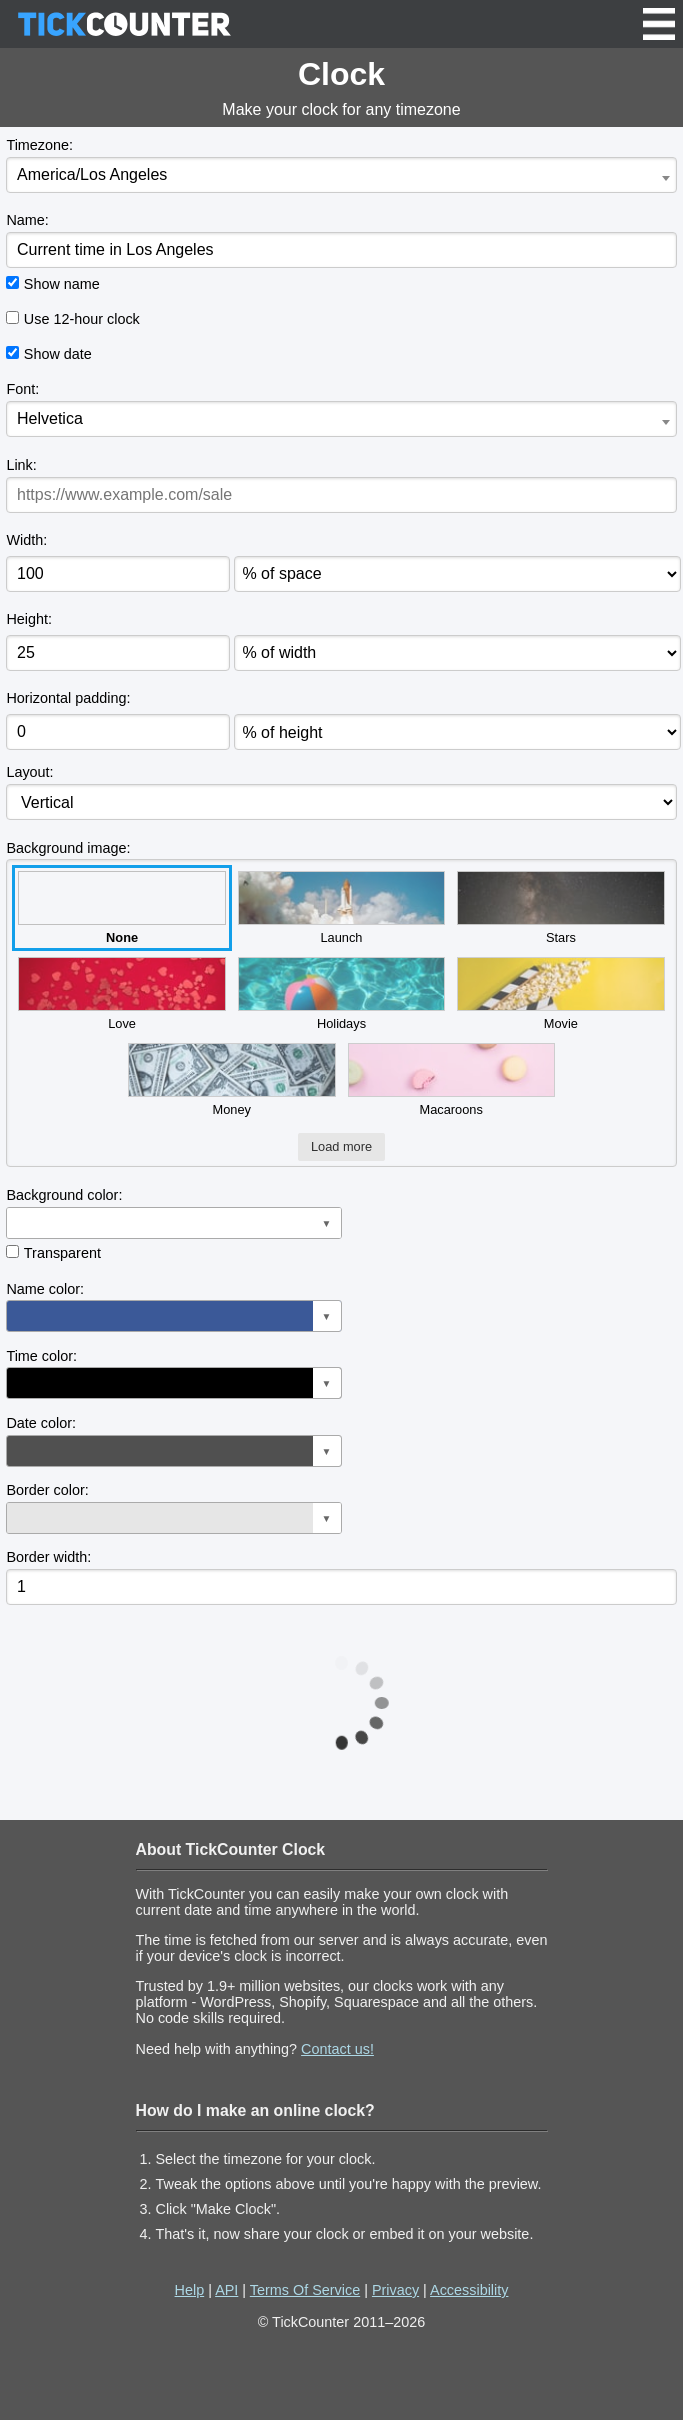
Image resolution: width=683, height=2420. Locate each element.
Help (190, 2290)
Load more (341, 1146)
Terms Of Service (305, 2290)
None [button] (121, 908)
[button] (173, 1223)
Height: (29, 619)
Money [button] (231, 1080)
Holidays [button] (341, 994)
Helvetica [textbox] (50, 418)
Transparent (62, 1253)
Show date (58, 354)
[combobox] (341, 175)
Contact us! (337, 2049)
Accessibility (469, 2290)
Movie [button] (560, 994)
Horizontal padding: (68, 698)
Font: (22, 389)
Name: (27, 220)
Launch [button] (341, 908)
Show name (62, 284)
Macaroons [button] (451, 1080)
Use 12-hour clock (82, 319)
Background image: (68, 848)
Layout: (29, 772)
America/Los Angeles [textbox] (92, 174)
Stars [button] (560, 908)
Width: (26, 540)
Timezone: (39, 145)
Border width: (48, 1557)
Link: (21, 465)
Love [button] (121, 994)
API (226, 2290)
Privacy (395, 2290)
